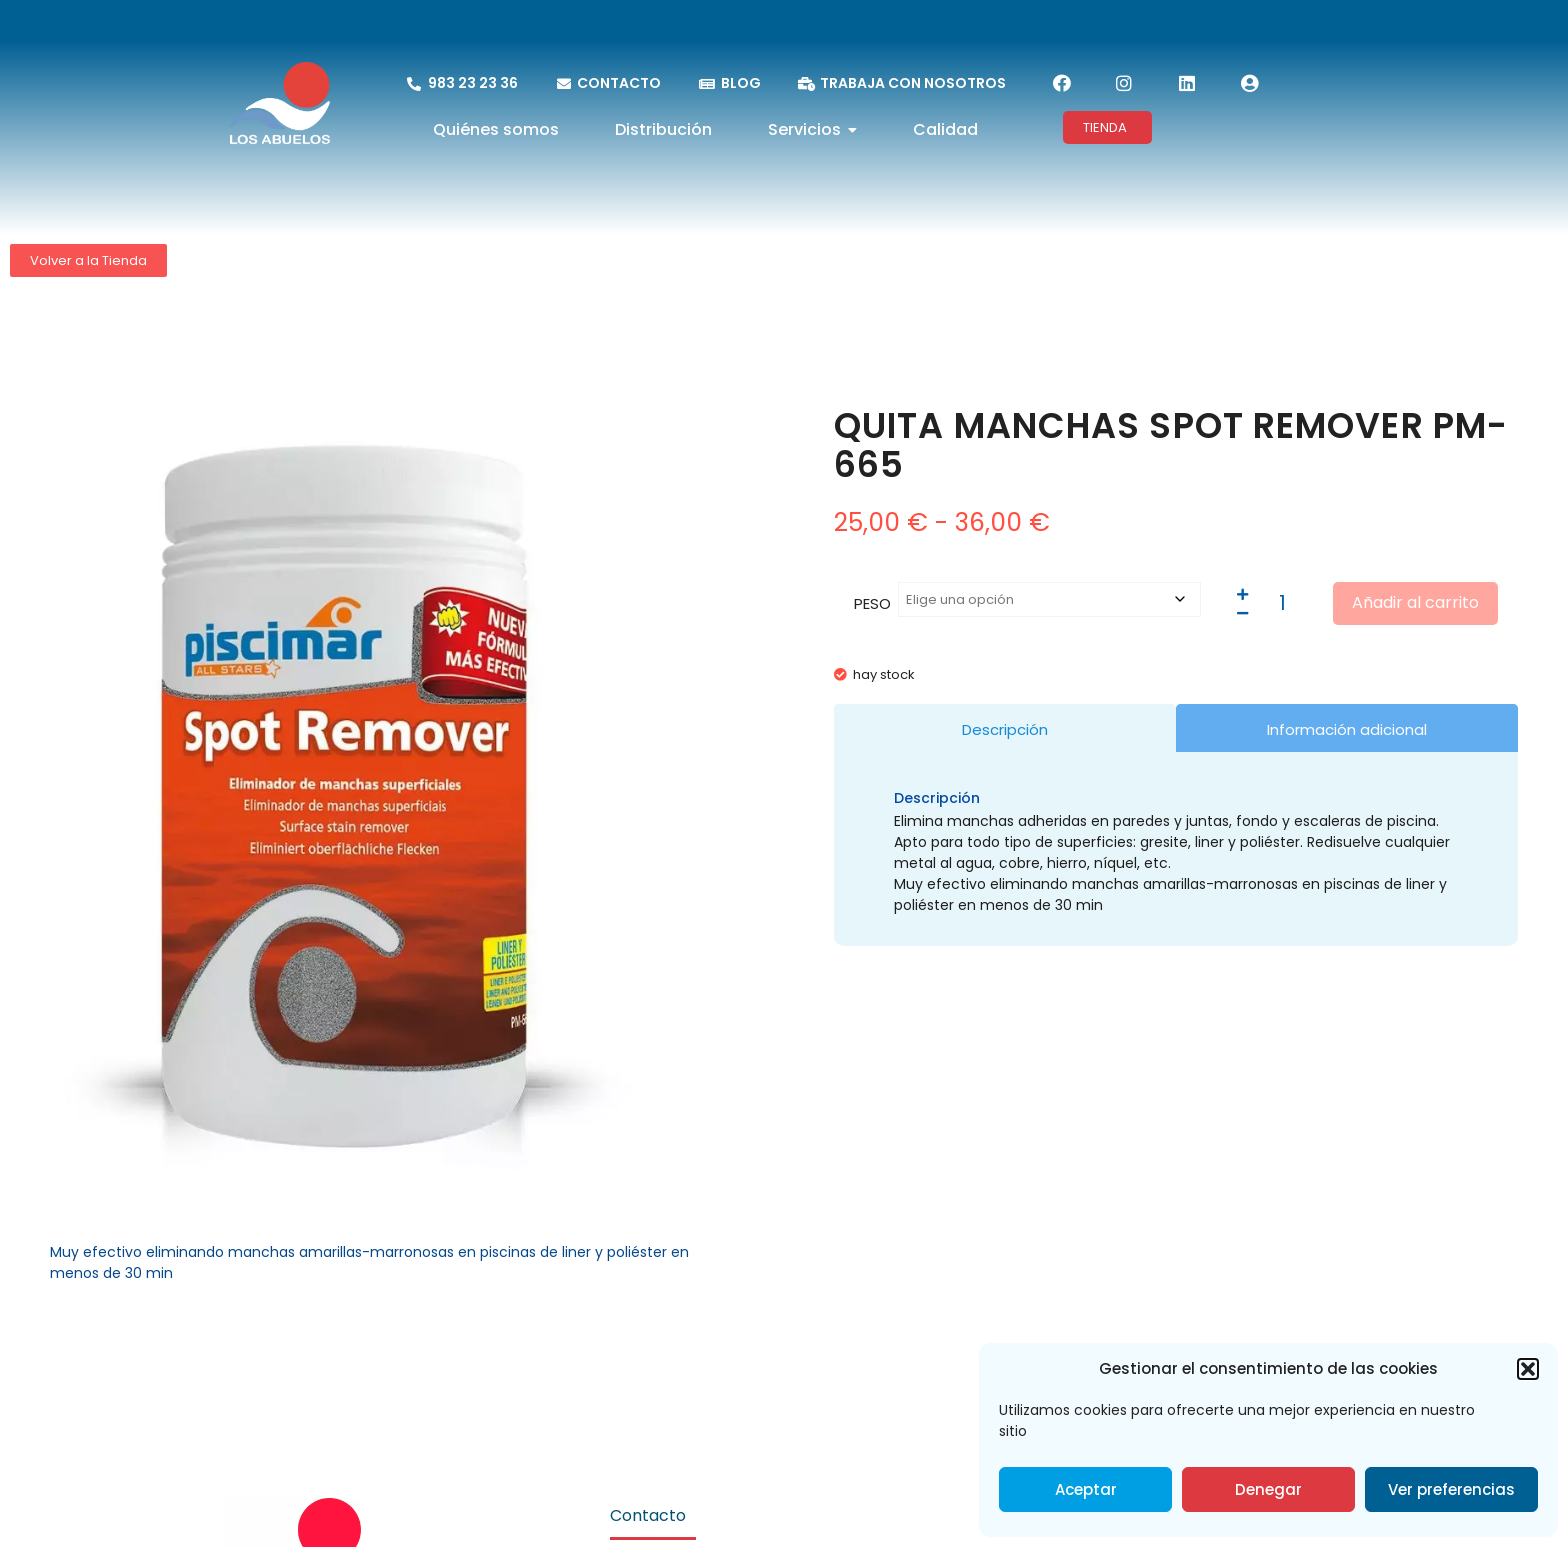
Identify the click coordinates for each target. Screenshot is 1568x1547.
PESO (872, 603)
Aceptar (1086, 1489)
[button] (1528, 1369)
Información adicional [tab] (1347, 729)
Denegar (1268, 1489)
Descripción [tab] (1005, 729)
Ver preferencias (1451, 1489)
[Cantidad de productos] (1282, 603)
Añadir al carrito (1415, 602)
